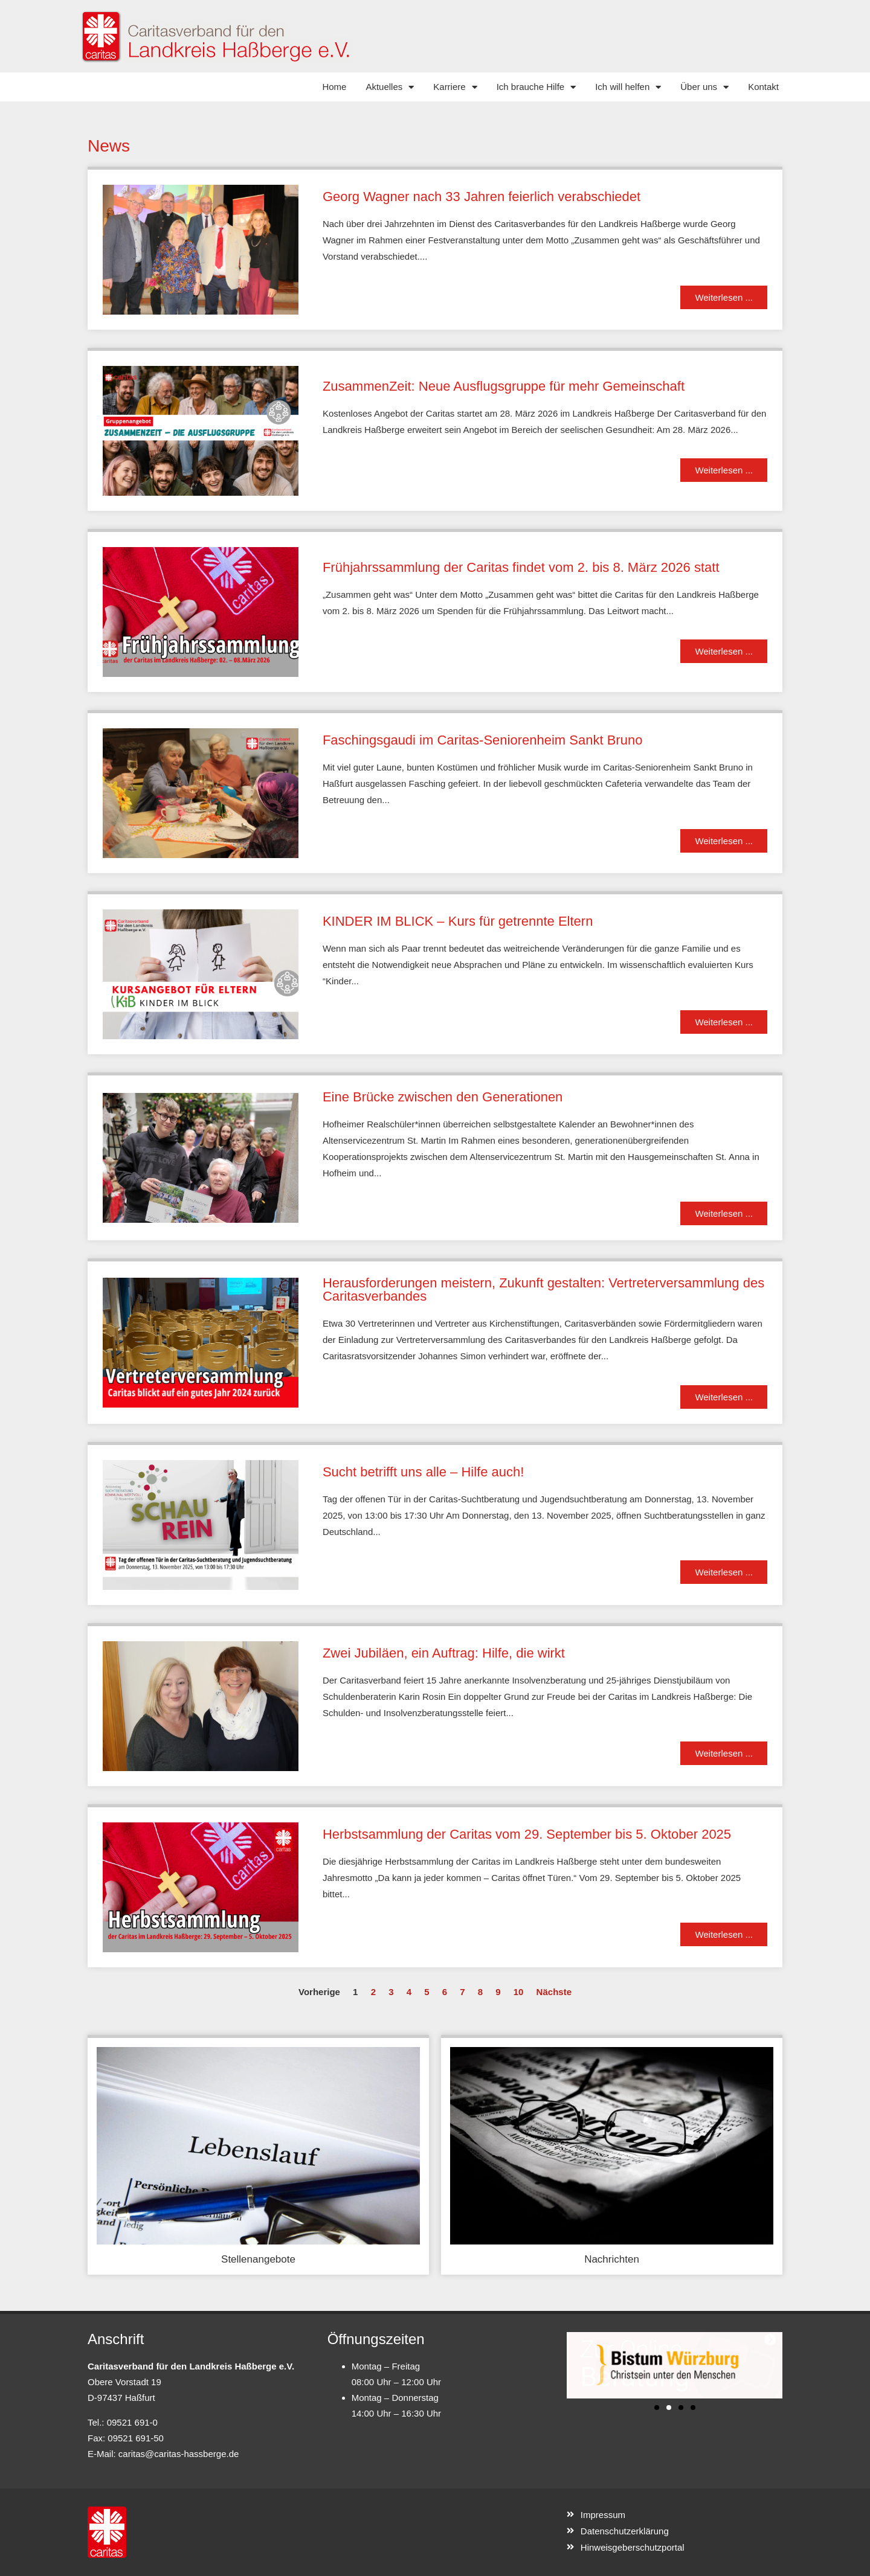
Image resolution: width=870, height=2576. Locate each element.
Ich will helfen (628, 87)
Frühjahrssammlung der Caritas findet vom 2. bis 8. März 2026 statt (521, 567)
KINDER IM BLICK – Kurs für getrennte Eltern (458, 921)
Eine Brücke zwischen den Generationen (442, 1096)
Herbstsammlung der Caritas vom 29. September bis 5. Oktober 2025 (527, 1834)
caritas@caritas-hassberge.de (178, 2454)
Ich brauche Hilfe (536, 87)
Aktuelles (390, 87)
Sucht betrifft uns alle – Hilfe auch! (423, 1471)
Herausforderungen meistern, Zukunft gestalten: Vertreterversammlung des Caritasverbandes (543, 1289)
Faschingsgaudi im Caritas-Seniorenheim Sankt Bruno (482, 740)
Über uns (704, 87)
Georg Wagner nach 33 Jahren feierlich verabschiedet (481, 196)
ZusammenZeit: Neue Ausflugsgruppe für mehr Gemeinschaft (504, 386)
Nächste (554, 1992)
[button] (656, 2407)
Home (334, 87)
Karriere (455, 87)
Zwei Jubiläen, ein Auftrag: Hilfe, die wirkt (444, 1653)
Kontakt (763, 87)
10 (519, 1992)
